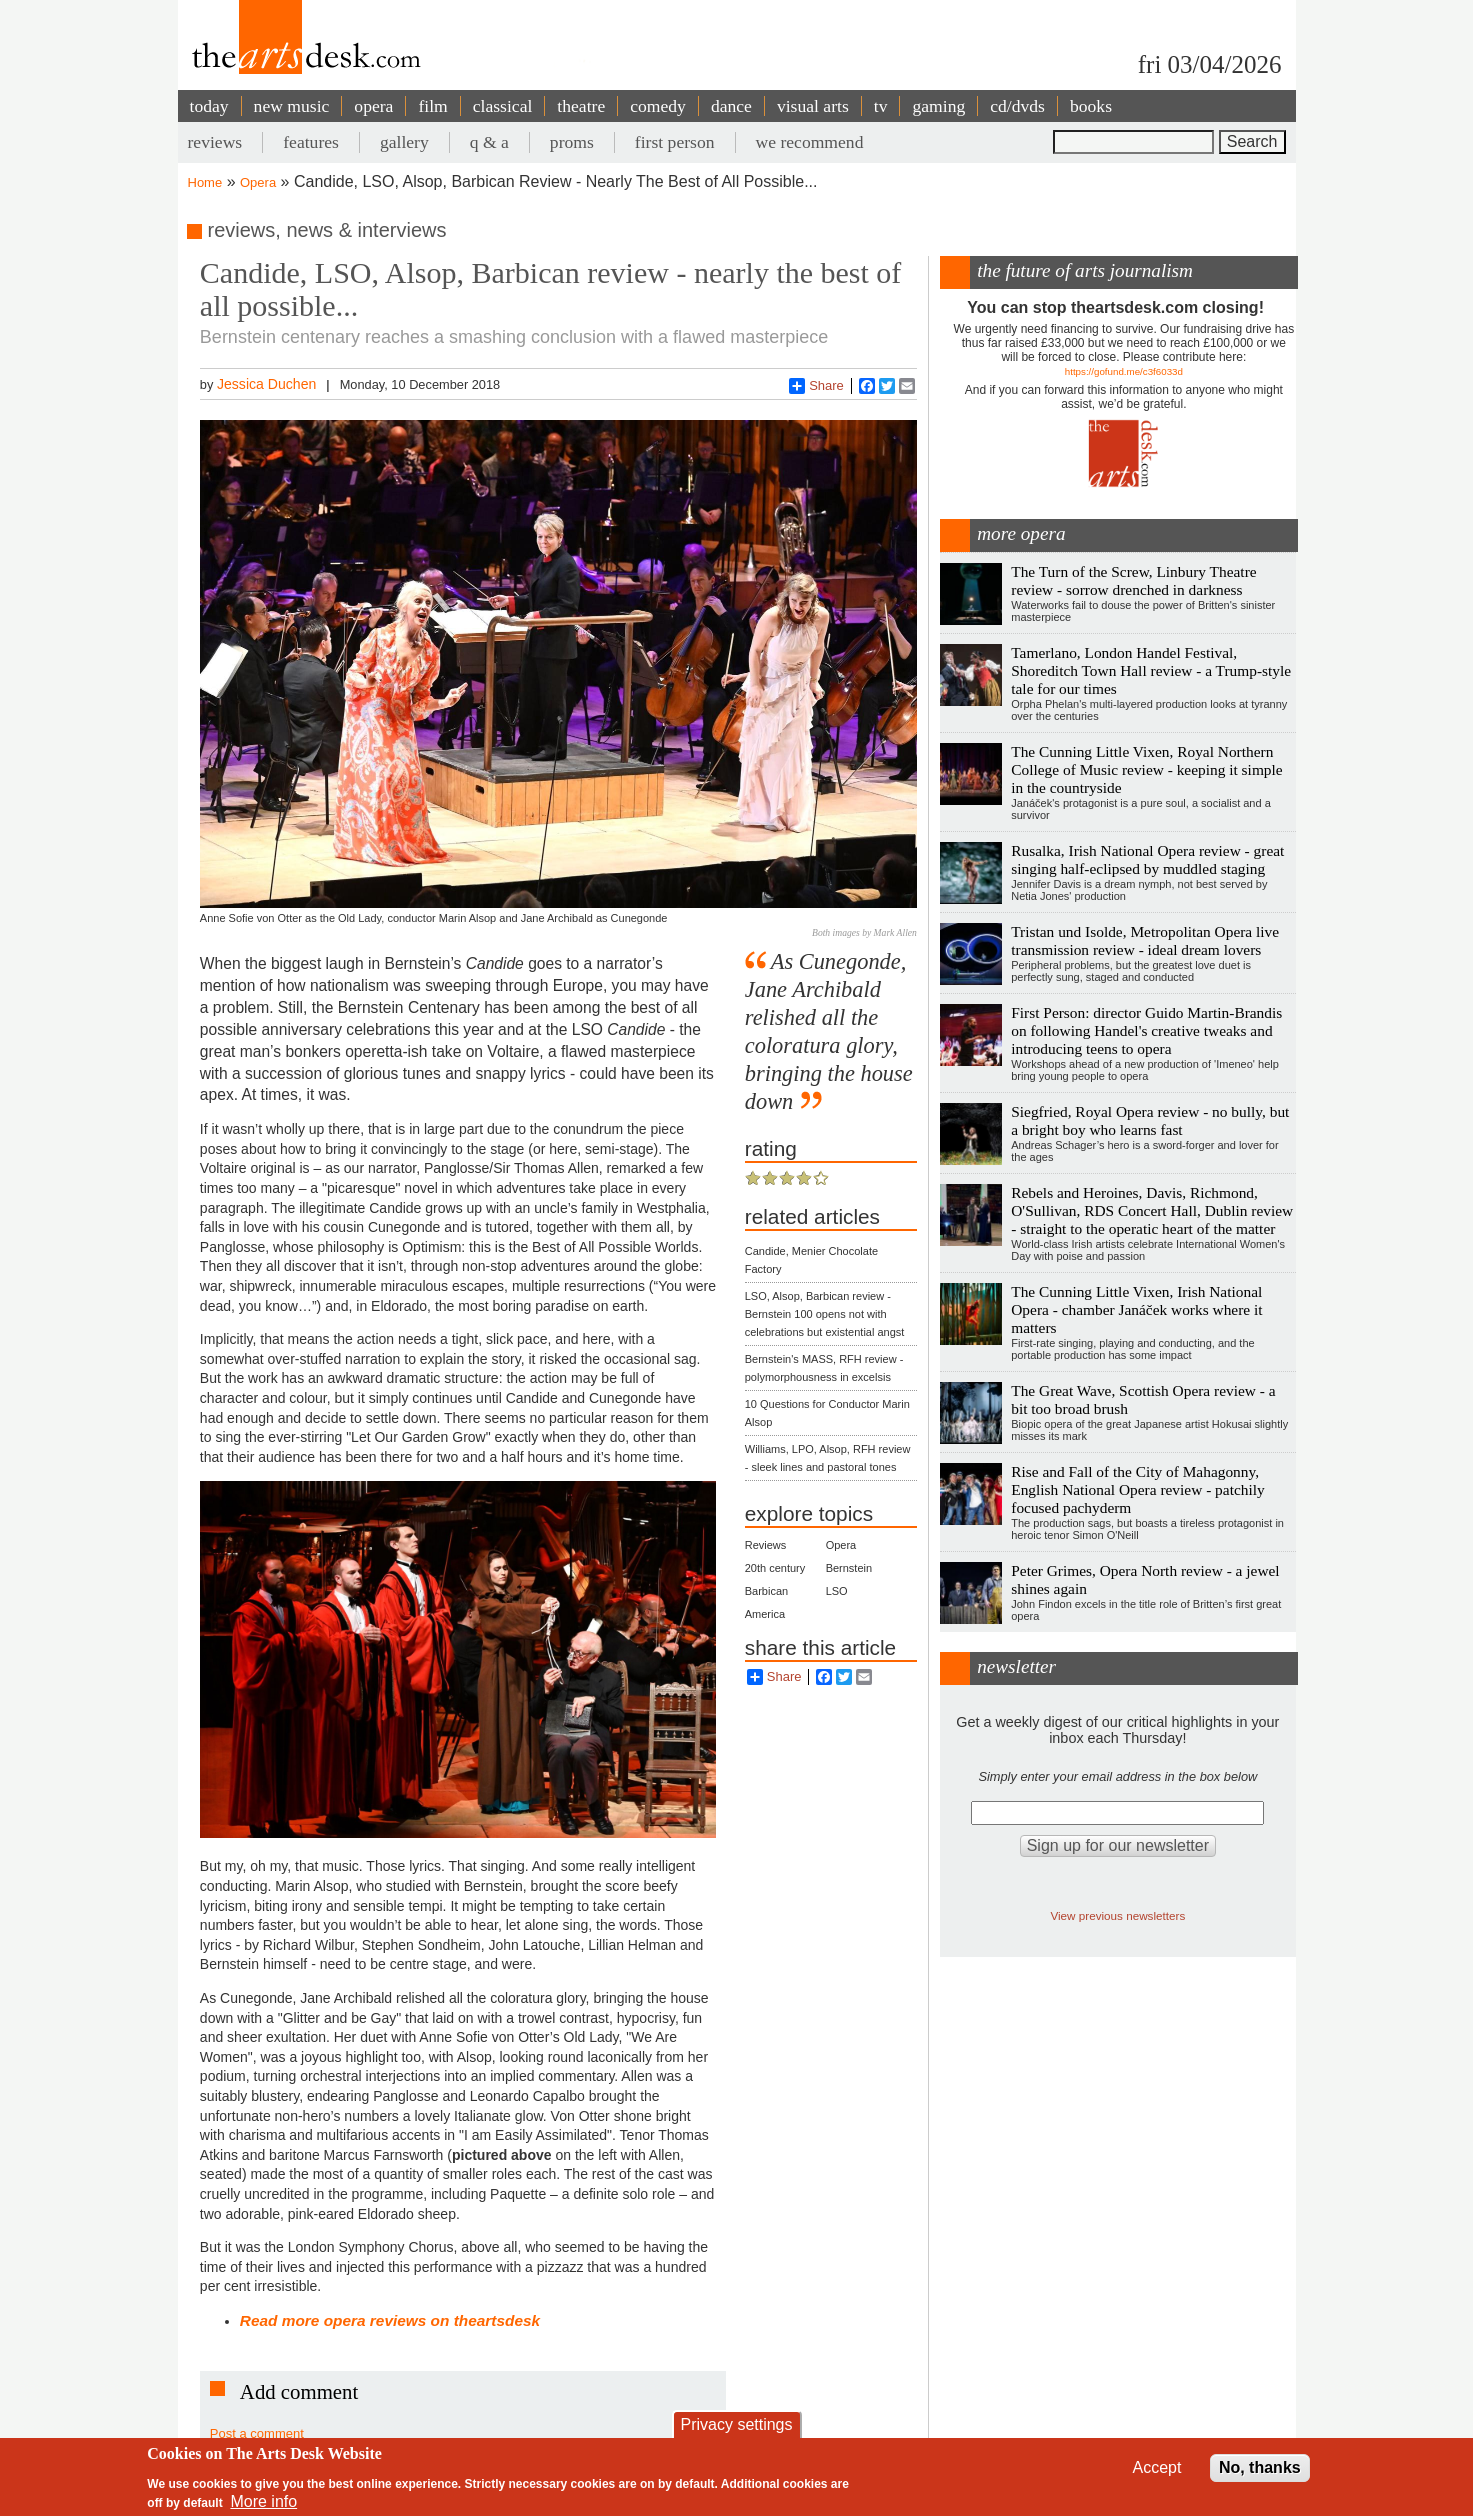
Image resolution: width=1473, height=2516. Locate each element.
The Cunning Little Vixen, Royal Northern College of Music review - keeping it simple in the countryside (1146, 769)
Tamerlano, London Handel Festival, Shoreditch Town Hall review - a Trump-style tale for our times (1151, 670)
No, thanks (1260, 2467)
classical (503, 106)
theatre (581, 106)
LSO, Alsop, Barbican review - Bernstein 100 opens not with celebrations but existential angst (825, 1314)
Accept (1157, 2467)
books (1091, 106)
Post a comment (257, 2433)
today (209, 106)
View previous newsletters (1117, 1915)
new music (292, 106)
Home (205, 182)
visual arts (813, 106)
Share (816, 386)
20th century (775, 1568)
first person (675, 142)
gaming (938, 106)
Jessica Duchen (266, 384)
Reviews (766, 1545)
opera (373, 106)
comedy (658, 106)
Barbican (766, 1591)
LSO (837, 1591)
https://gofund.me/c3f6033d (1124, 371)
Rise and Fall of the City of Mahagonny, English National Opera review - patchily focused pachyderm (1137, 1489)
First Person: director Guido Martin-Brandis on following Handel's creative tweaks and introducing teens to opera (1146, 1030)
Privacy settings (736, 2424)
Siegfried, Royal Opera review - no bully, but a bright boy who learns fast (1150, 1120)
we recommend (810, 142)
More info (263, 2501)
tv (881, 106)
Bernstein (849, 1568)
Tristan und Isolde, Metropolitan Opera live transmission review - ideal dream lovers (1145, 940)
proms (572, 142)
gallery (404, 142)
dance (731, 106)
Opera (258, 182)
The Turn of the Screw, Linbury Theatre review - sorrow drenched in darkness (1133, 580)
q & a (489, 142)
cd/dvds (1017, 106)
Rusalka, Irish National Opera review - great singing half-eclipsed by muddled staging (1147, 859)
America (765, 1614)
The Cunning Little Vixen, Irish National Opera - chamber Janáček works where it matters (1136, 1309)
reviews (215, 142)
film (432, 106)
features (311, 142)
